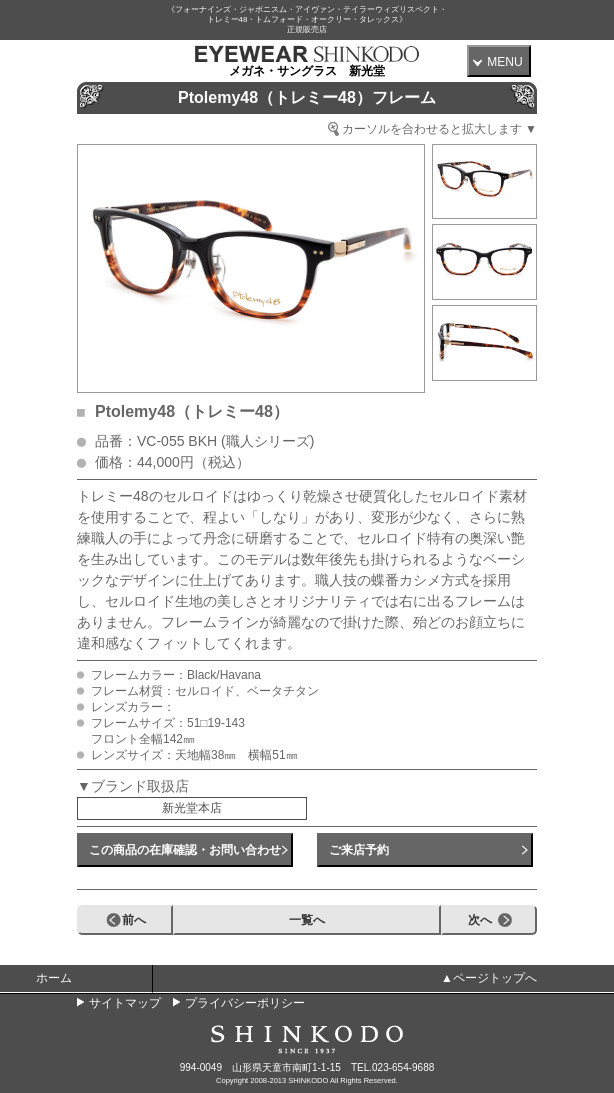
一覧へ (307, 920)
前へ (134, 920)
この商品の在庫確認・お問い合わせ (185, 850)
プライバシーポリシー (245, 1003)
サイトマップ (125, 1003)
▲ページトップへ (489, 978)
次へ (480, 920)
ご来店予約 (359, 850)
